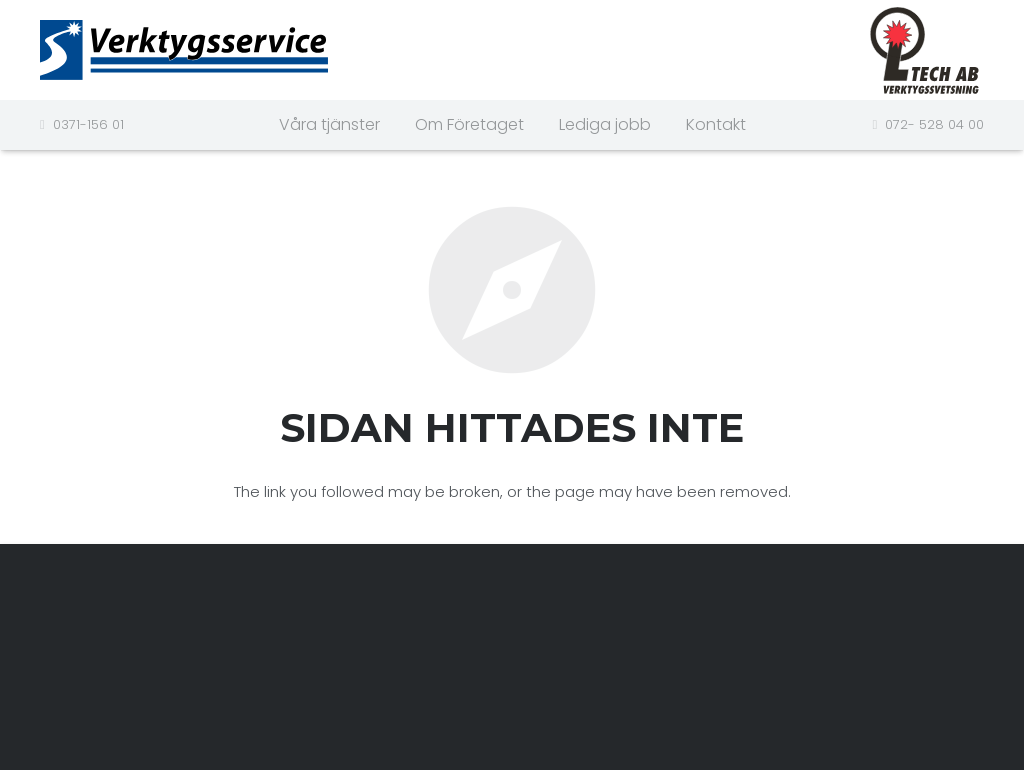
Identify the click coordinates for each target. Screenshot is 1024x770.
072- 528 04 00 (934, 124)
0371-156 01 (88, 124)
